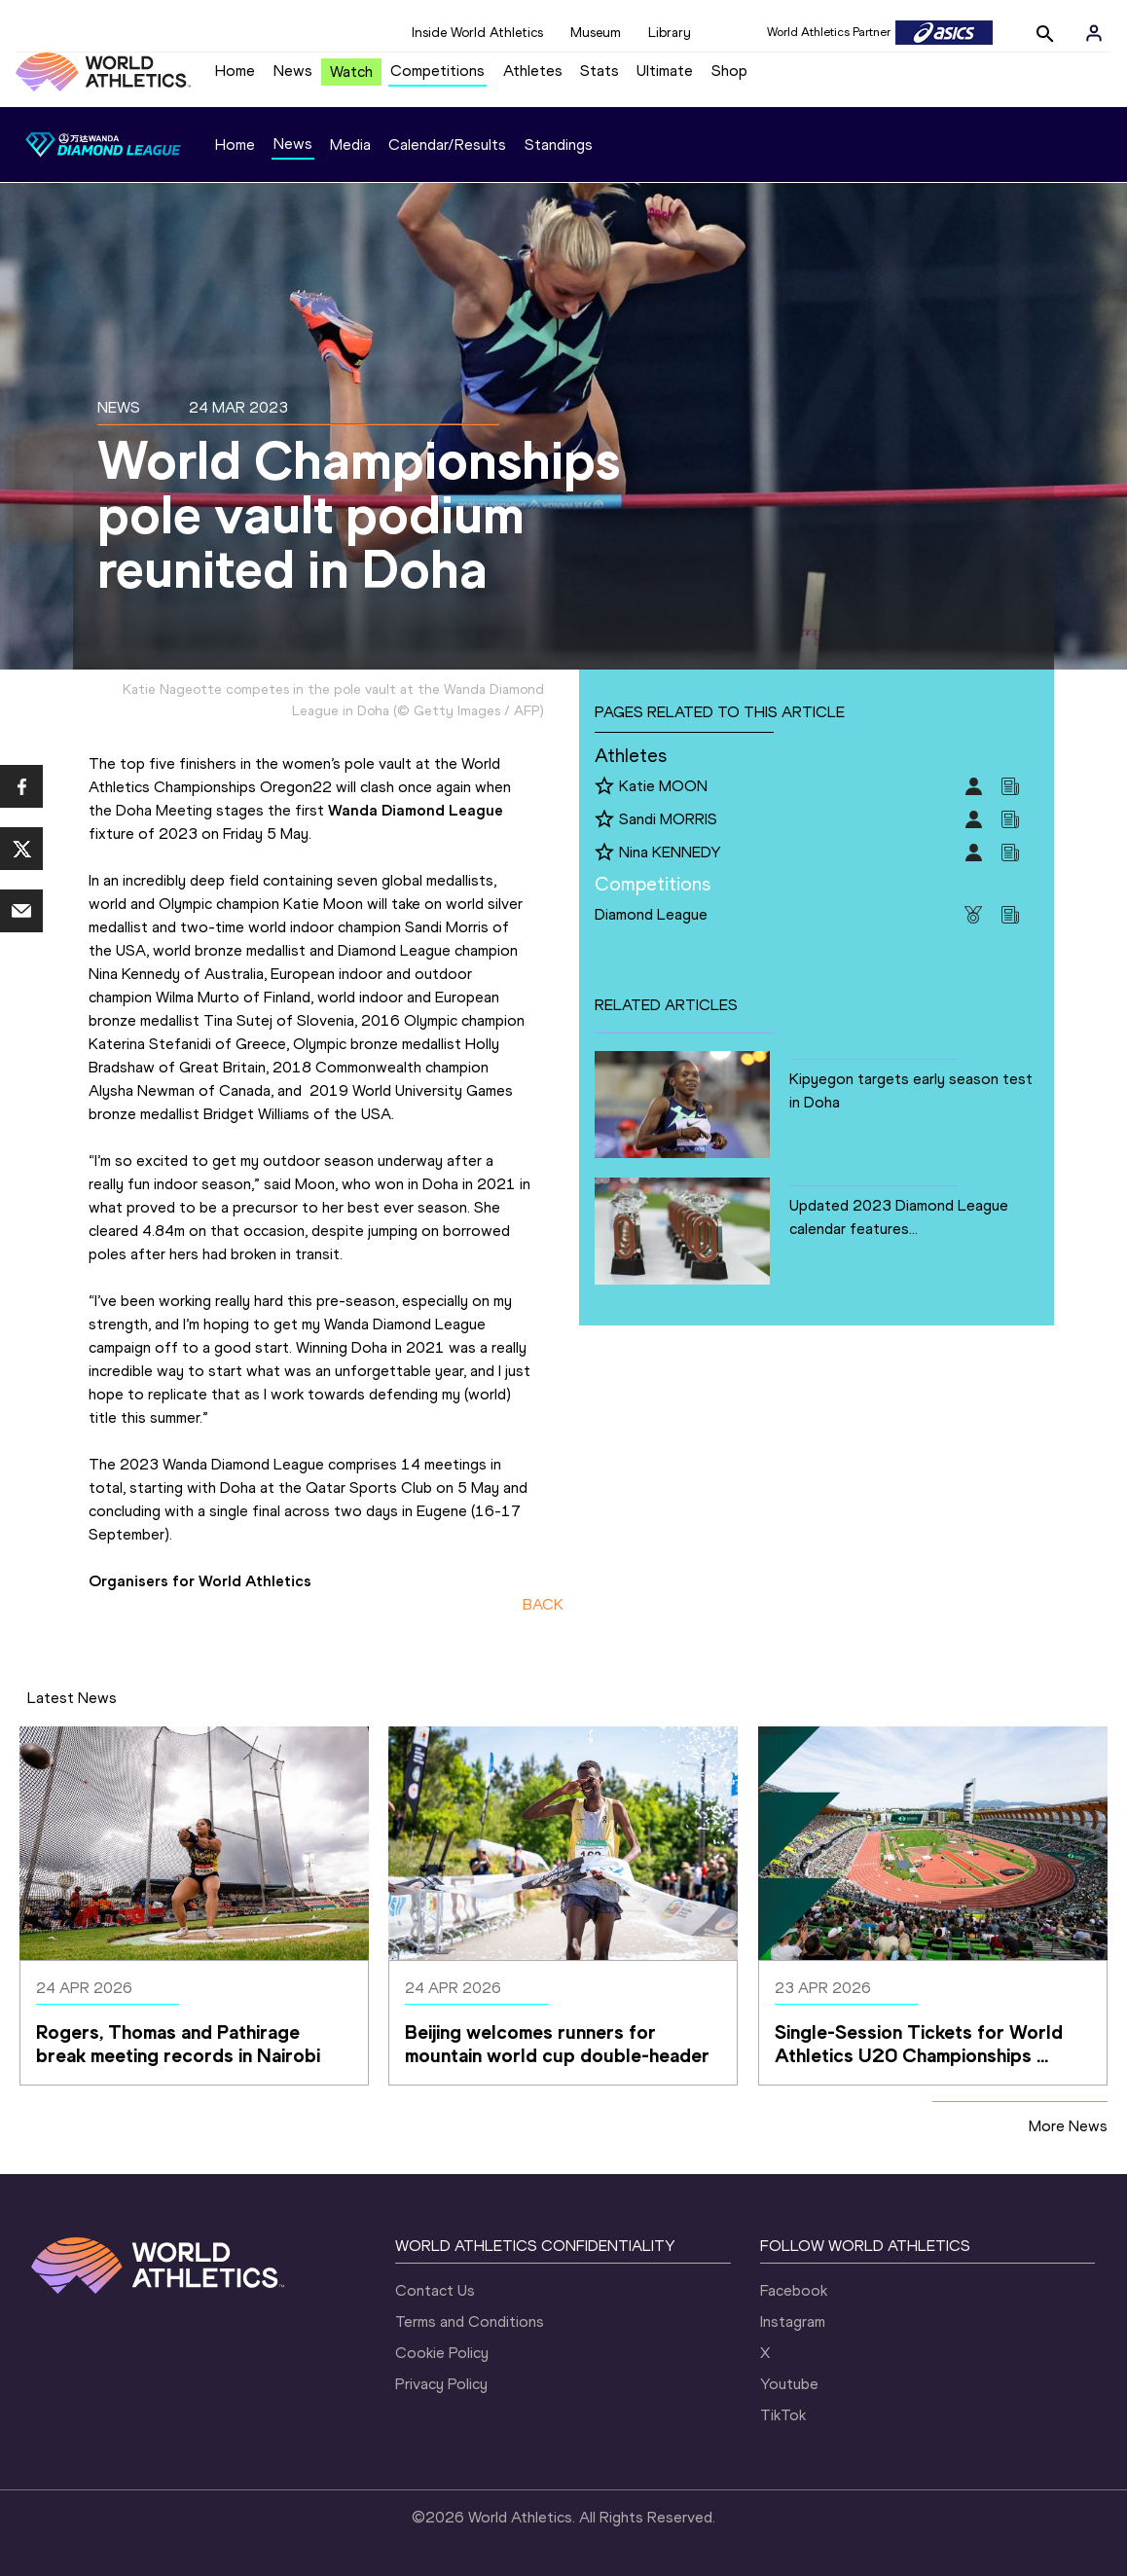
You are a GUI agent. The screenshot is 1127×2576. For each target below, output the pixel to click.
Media (350, 144)
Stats (599, 70)
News (292, 70)
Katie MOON (663, 786)
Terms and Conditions (469, 2321)
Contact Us (435, 2290)
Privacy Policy (441, 2384)
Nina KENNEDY (670, 852)
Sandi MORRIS (668, 819)
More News (1068, 2126)
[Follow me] (604, 787)
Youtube (789, 2384)
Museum (595, 32)
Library (669, 32)
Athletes (533, 70)
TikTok (783, 2415)
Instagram (792, 2321)
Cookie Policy (442, 2352)
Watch (351, 71)
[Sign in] (1093, 33)
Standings (559, 144)
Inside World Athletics (477, 32)
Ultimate (664, 70)
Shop (729, 70)
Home (235, 70)
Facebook (793, 2290)
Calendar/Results (447, 144)
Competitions (437, 70)
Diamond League (651, 914)
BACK (543, 1604)
